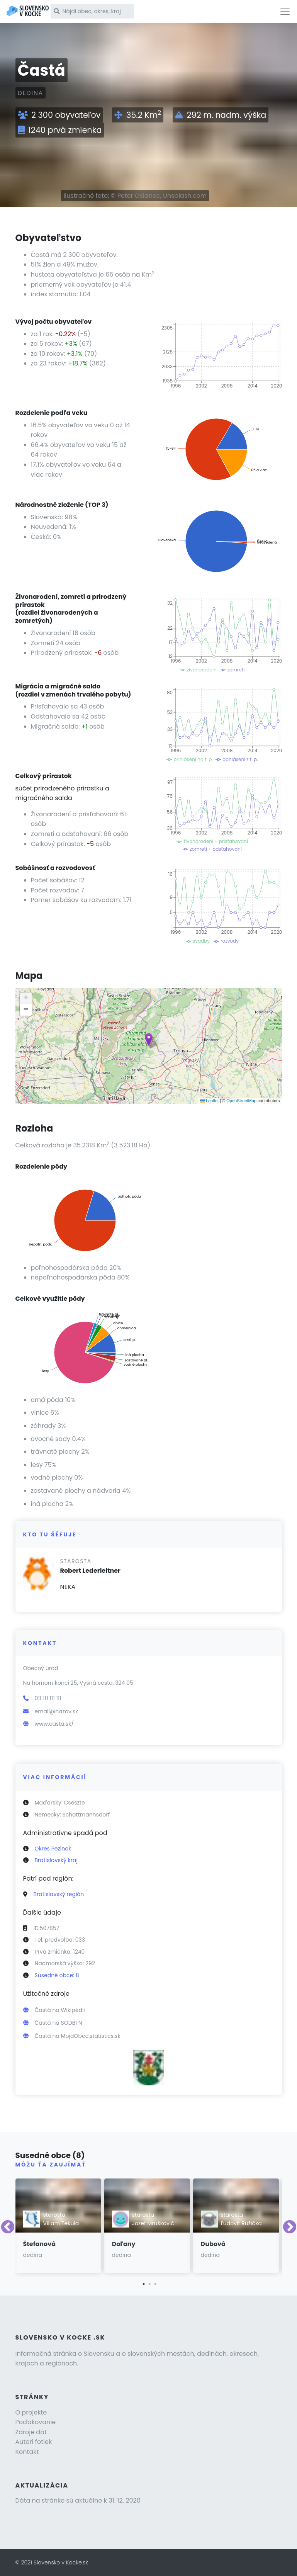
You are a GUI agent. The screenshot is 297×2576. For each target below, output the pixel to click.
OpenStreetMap (241, 1100)
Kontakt (27, 2451)
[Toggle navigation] (285, 11)
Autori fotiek (33, 2441)
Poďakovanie (35, 2422)
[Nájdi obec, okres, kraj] (92, 11)
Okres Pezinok (53, 1848)
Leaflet (209, 1100)
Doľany (124, 2244)
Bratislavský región (59, 1894)
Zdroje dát (31, 2432)
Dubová (213, 2244)
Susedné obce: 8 (57, 1975)
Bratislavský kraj (56, 1860)
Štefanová (39, 2244)
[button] (149, 1039)
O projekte (31, 2412)
